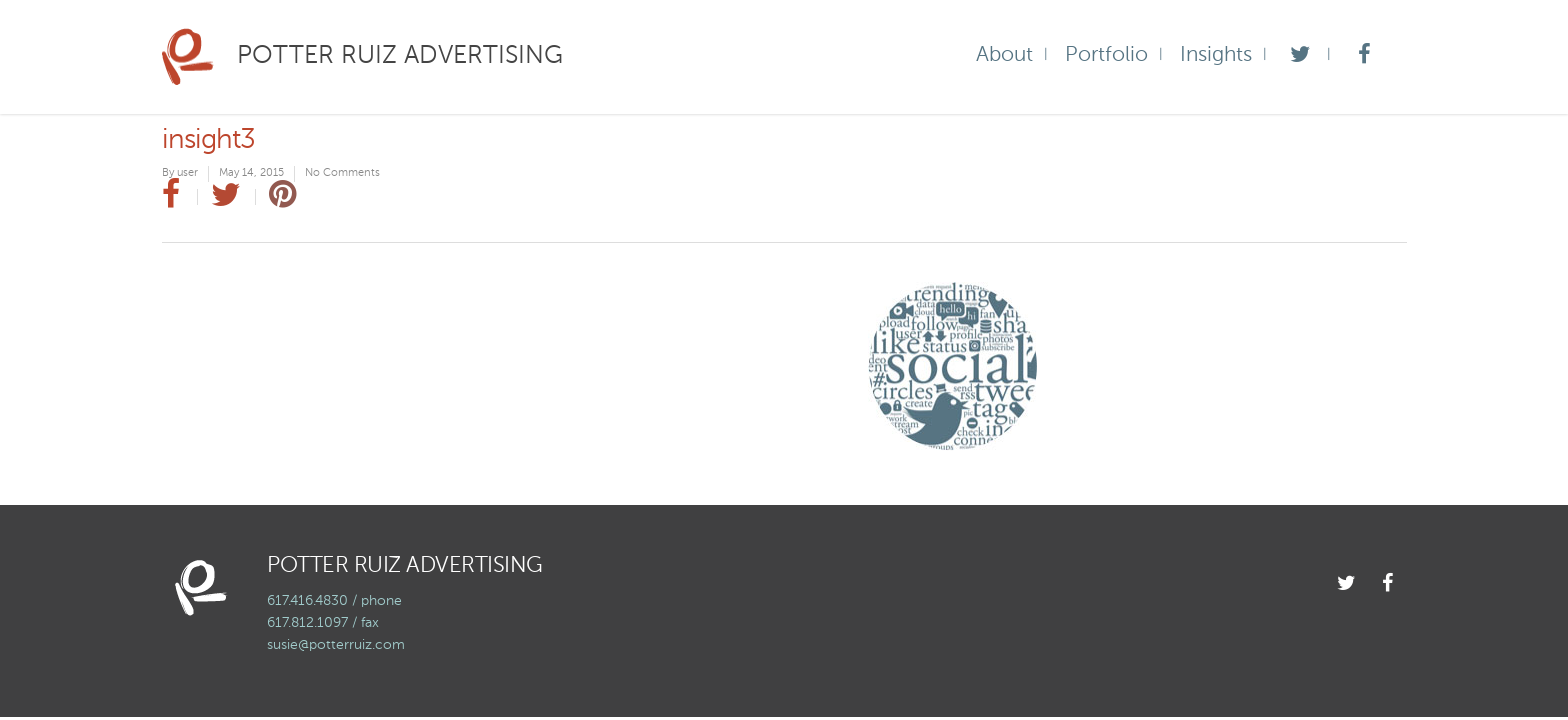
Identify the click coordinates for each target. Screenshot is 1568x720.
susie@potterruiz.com (336, 645)
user (187, 173)
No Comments (342, 173)
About (1004, 55)
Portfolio (1106, 55)
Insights (1216, 55)
